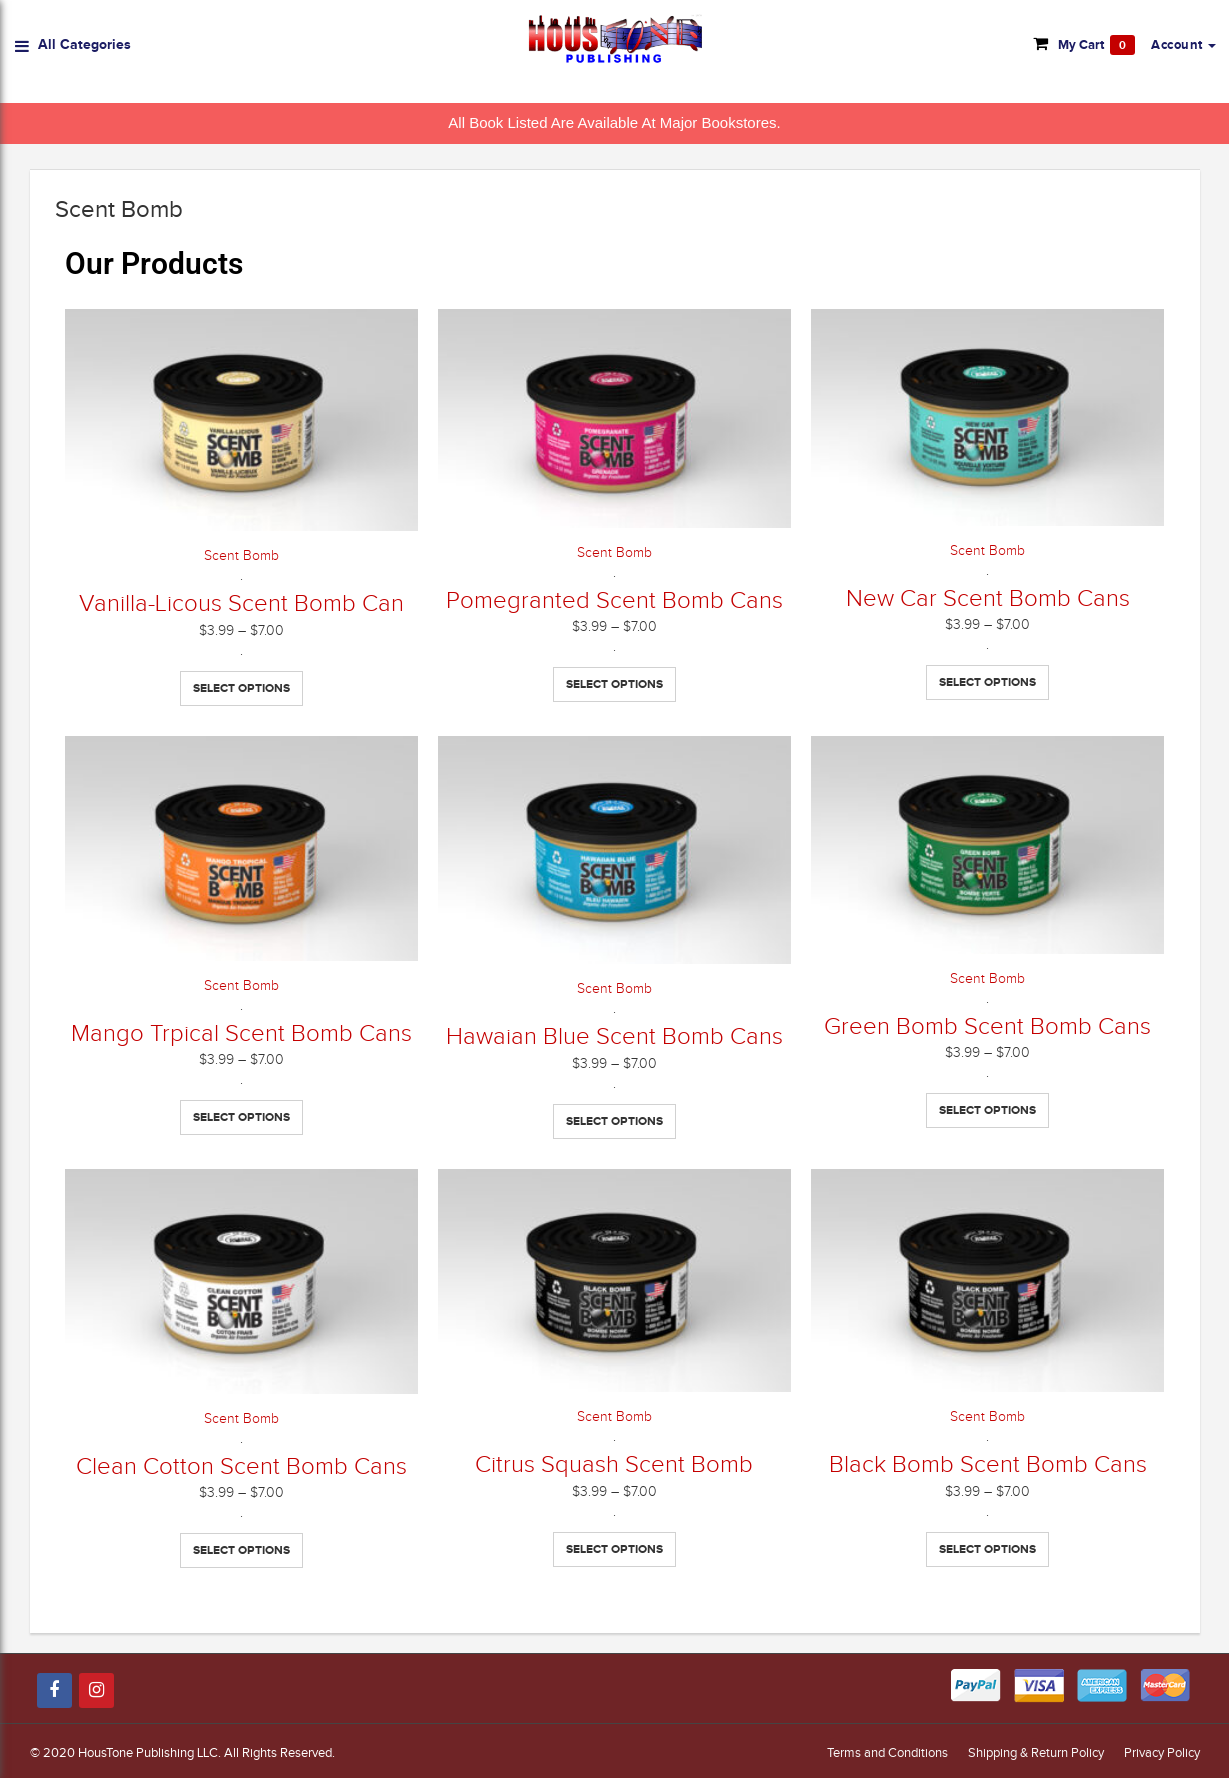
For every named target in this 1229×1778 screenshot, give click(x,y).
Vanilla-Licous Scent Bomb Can (241, 603)
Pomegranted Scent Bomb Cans (614, 600)
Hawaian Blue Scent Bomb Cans (614, 1036)
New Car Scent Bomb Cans (988, 598)
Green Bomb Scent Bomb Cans (987, 1026)
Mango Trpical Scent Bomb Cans (241, 1033)
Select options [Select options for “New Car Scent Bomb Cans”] (987, 682)
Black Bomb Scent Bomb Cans (988, 1464)
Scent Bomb (241, 555)
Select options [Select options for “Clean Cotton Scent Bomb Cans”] (241, 1550)
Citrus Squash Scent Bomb (614, 1464)
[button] (1183, 45)
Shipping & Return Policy (1036, 1752)
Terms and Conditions (887, 1752)
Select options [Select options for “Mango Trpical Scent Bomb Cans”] (241, 1117)
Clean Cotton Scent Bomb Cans (241, 1466)
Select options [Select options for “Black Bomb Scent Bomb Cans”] (987, 1549)
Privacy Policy (1162, 1752)
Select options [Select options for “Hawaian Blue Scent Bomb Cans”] (614, 1121)
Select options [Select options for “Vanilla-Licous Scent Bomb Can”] (241, 688)
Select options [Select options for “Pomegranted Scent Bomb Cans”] (614, 684)
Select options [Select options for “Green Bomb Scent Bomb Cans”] (987, 1110)
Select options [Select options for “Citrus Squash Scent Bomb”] (614, 1549)
